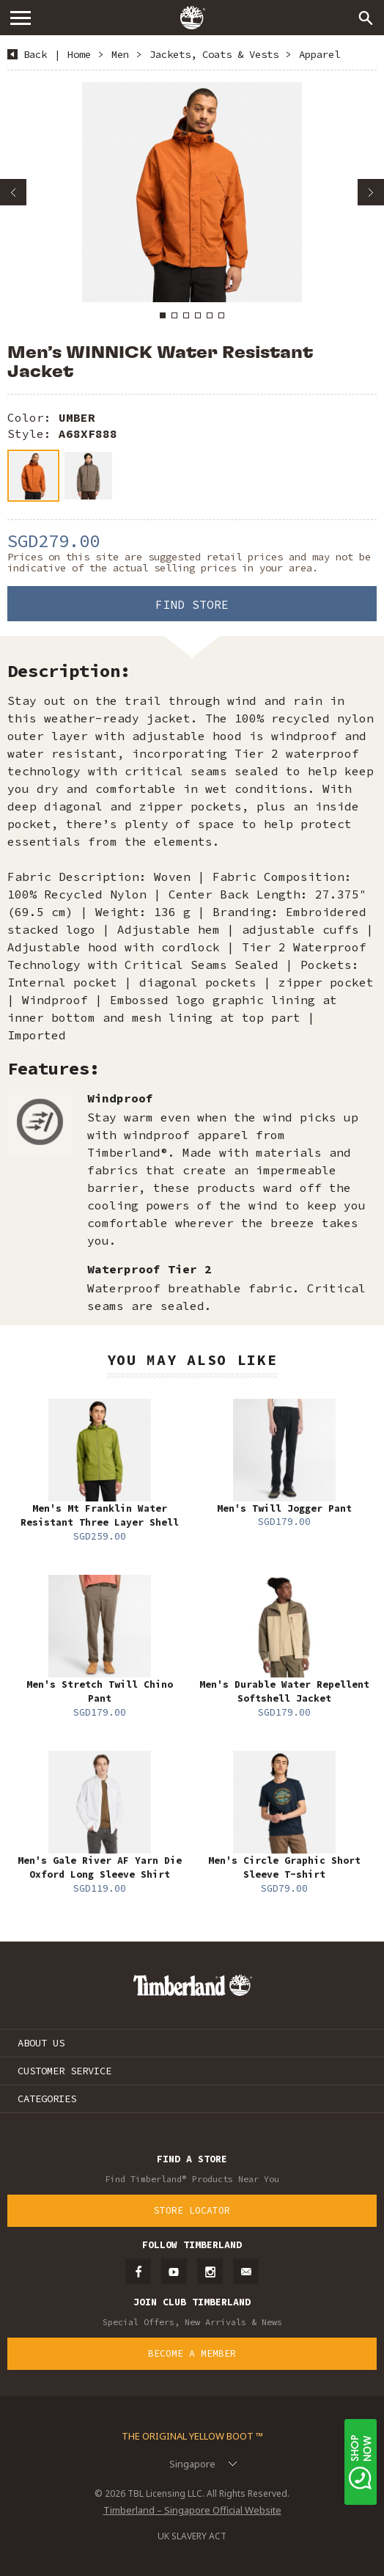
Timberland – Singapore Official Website (192, 2510)
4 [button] (198, 315)
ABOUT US (41, 2042)
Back (35, 54)
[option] (192, 192)
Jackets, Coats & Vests (213, 54)
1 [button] (163, 315)
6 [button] (221, 315)
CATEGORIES (47, 2098)
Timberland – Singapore (192, 17)
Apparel (319, 54)
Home (79, 54)
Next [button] (371, 192)
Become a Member (192, 2353)
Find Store (192, 604)
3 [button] (186, 315)
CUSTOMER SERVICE (64, 2070)
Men (120, 54)
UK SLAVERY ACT (192, 2536)
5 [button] (210, 315)
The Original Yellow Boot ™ (192, 2436)
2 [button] (174, 315)
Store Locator (192, 2210)
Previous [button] (13, 192)
